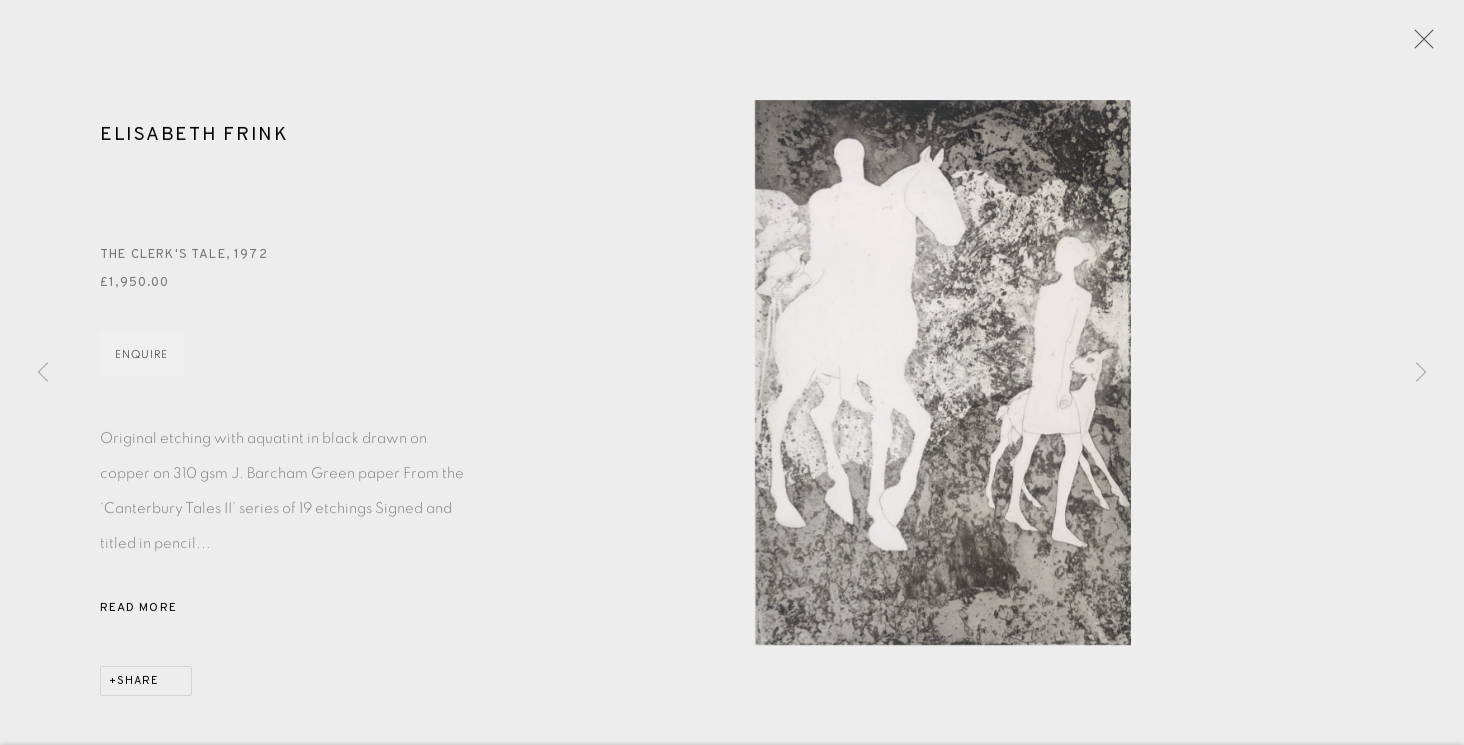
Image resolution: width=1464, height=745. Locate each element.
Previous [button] (43, 373)
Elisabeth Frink (194, 138)
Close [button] (1419, 45)
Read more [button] (138, 612)
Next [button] (1421, 373)
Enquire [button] (141, 358)
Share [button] (138, 685)
